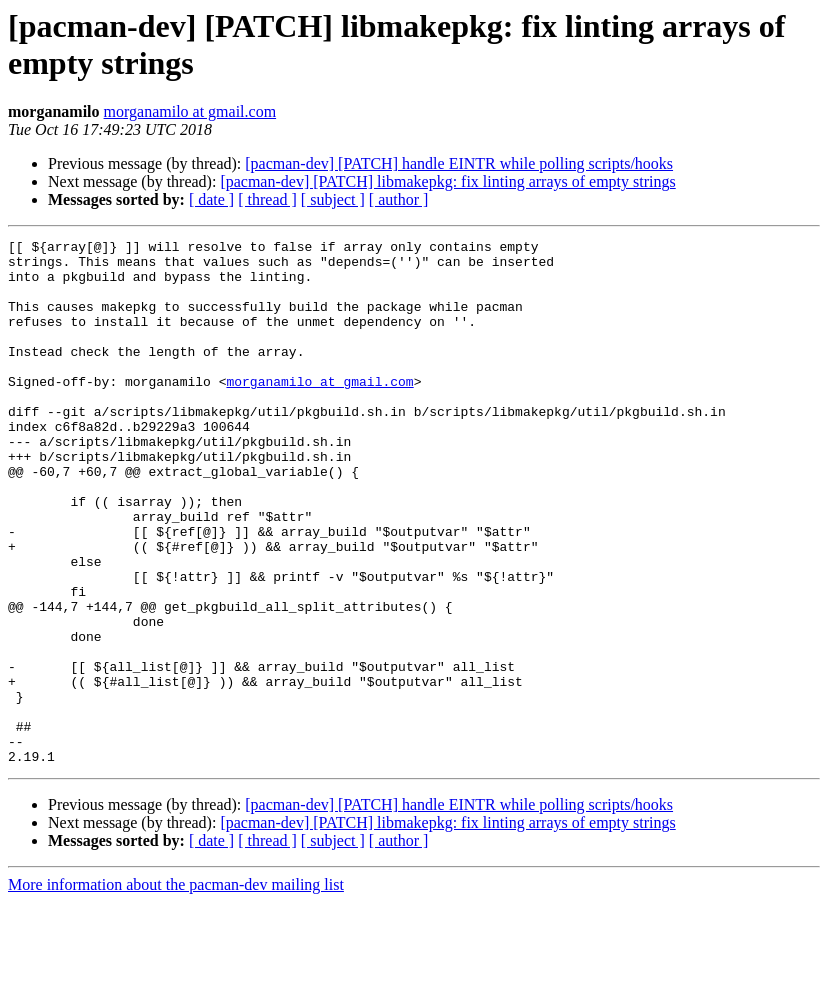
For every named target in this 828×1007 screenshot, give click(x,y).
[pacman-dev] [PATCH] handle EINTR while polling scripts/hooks (459, 163)
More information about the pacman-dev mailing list (176, 989)
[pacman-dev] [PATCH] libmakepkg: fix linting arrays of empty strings (447, 181)
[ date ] (211, 199)
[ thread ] (267, 199)
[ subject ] (333, 199)
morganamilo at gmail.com (190, 111)
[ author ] (399, 199)
